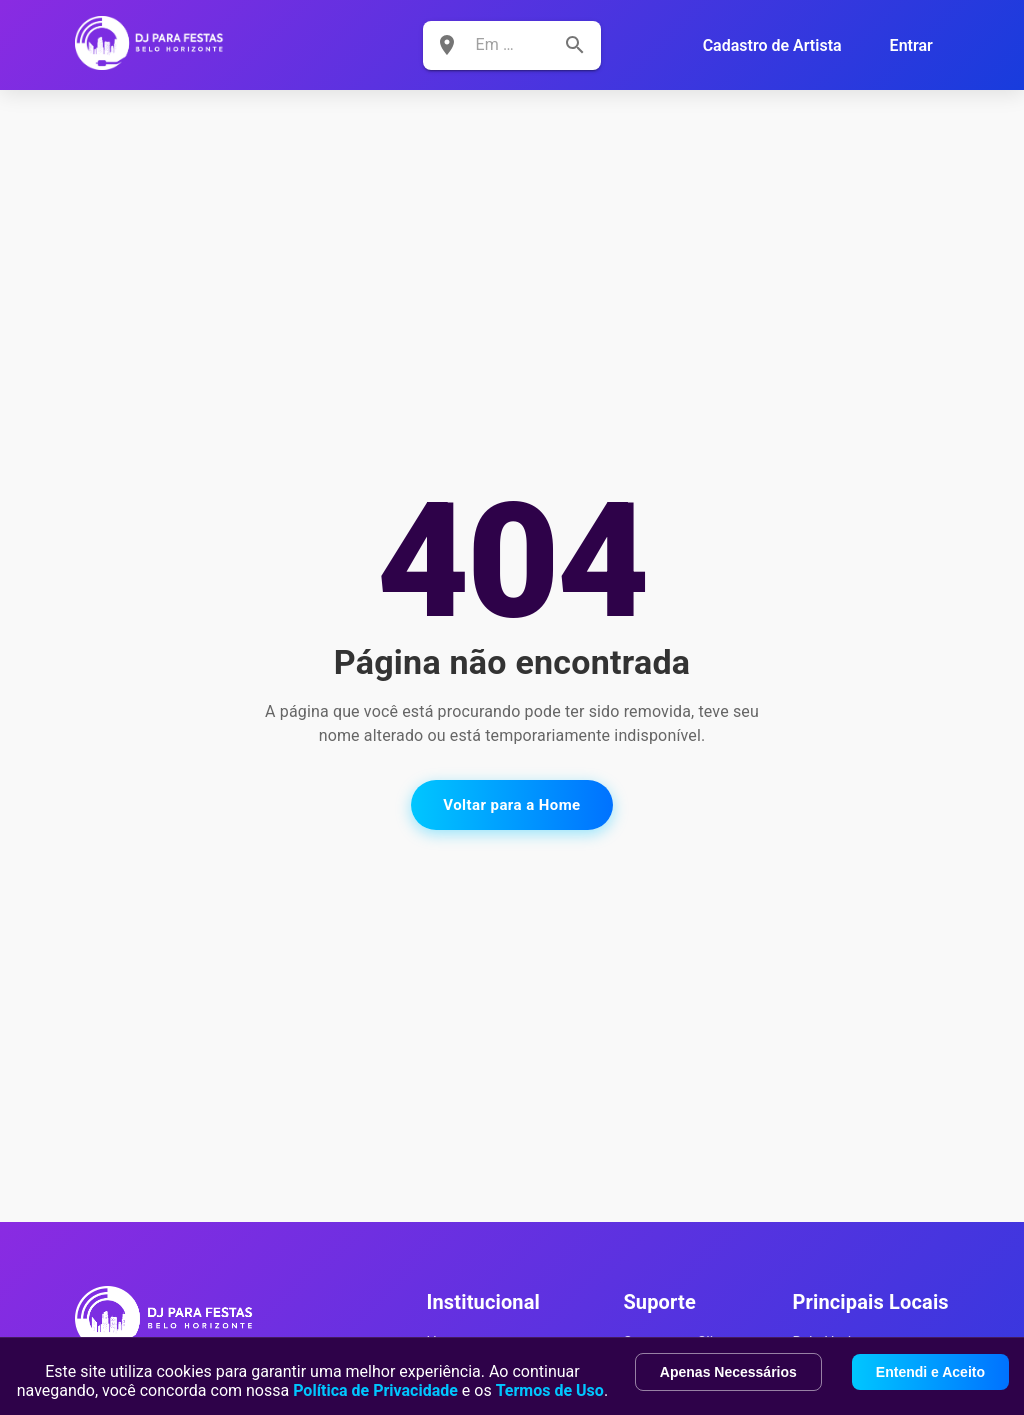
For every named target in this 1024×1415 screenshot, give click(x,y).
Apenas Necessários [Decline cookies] (728, 1372)
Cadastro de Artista (772, 45)
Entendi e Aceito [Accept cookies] (930, 1372)
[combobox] (498, 44)
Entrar (911, 45)
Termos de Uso (550, 1390)
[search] (575, 45)
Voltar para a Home (511, 805)
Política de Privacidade (375, 1390)
